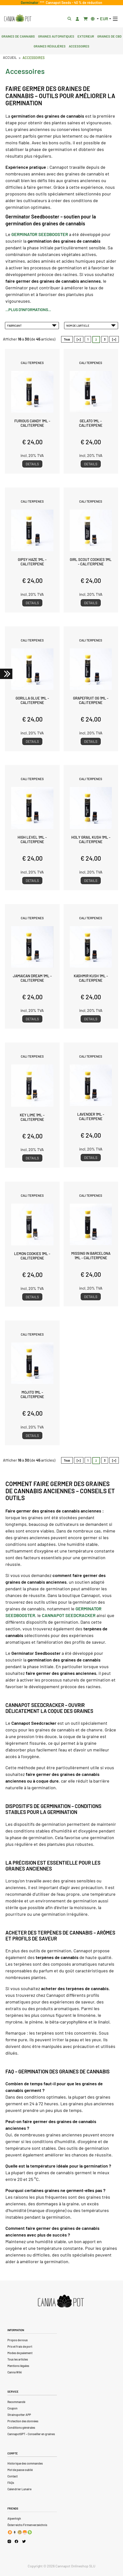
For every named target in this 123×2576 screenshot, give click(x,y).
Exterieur (85, 36)
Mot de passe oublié (20, 2469)
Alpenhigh (14, 2518)
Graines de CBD (109, 36)
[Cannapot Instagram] (9, 2541)
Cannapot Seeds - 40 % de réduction (73, 2)
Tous (67, 339)
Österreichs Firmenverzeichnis (27, 2524)
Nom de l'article (91, 325)
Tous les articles (17, 2359)
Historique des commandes (25, 2463)
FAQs (10, 2482)
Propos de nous (17, 2340)
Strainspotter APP (19, 2414)
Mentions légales (18, 2365)
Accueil (10, 57)
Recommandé (16, 2401)
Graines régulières (50, 45)
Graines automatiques (56, 36)
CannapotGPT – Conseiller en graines (31, 2433)
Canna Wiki (14, 2372)
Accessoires (79, 45)
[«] (79, 339)
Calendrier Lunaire (19, 2489)
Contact (12, 2476)
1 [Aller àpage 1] (87, 339)
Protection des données (22, 2421)
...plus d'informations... (28, 309)
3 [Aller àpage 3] (104, 339)
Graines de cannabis (18, 36)
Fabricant (32, 325)
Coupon (12, 2408)
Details (32, 464)
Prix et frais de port (19, 2346)
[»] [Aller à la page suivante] (114, 339)
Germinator (30, 2)
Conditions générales (21, 2427)
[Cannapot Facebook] (16, 2541)
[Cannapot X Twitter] (24, 2541)
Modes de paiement (19, 2352)
